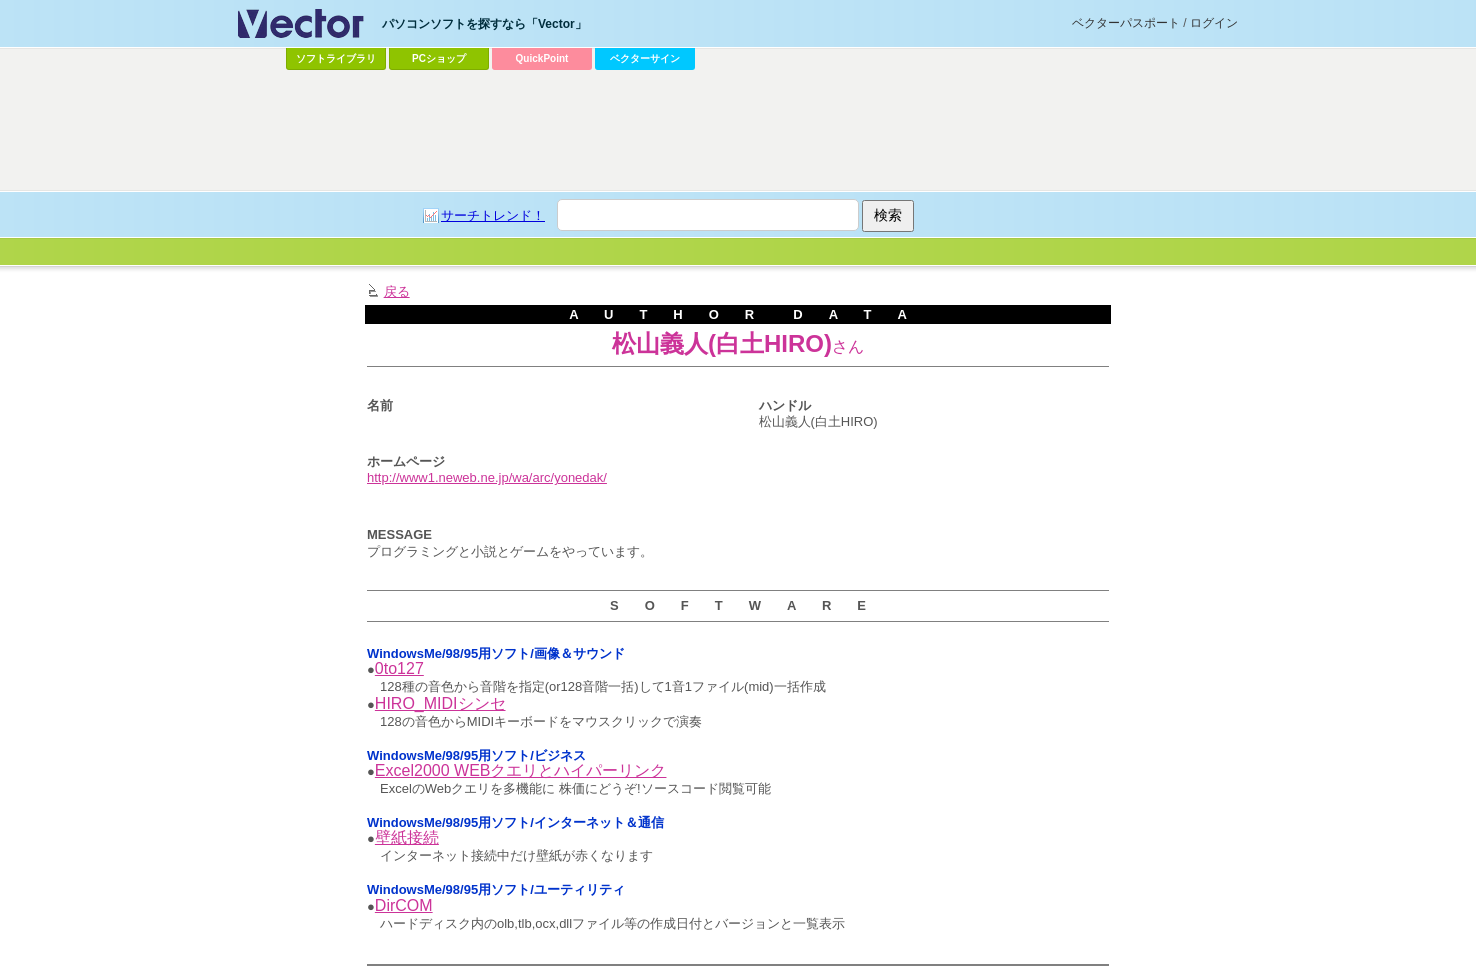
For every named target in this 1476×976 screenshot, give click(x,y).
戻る (397, 291)
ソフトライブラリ (336, 58)
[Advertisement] (738, 131)
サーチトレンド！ (493, 215)
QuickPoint (542, 58)
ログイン (1214, 23)
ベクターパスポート (1126, 23)
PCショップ (439, 58)
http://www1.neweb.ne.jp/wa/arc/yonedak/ (487, 477)
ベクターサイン (645, 58)
